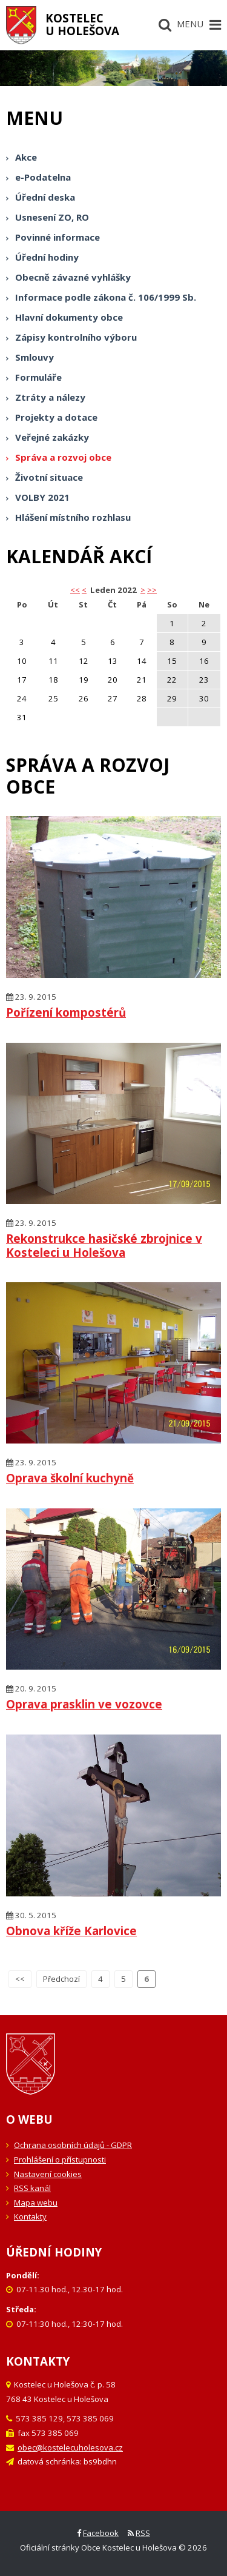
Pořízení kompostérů (66, 1012)
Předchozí (61, 1978)
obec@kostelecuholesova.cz (70, 2447)
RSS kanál (32, 2188)
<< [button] (75, 589)
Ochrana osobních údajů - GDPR (73, 2144)
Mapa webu (36, 2202)
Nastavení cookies (48, 2174)
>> (152, 589)
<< (20, 1978)
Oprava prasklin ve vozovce (84, 1703)
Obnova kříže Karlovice (71, 1930)
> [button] (142, 589)
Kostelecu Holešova (82, 24)
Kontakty (30, 2216)
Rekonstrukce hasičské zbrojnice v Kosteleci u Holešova (104, 1245)
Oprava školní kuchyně (70, 1477)
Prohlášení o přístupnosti (60, 2159)
